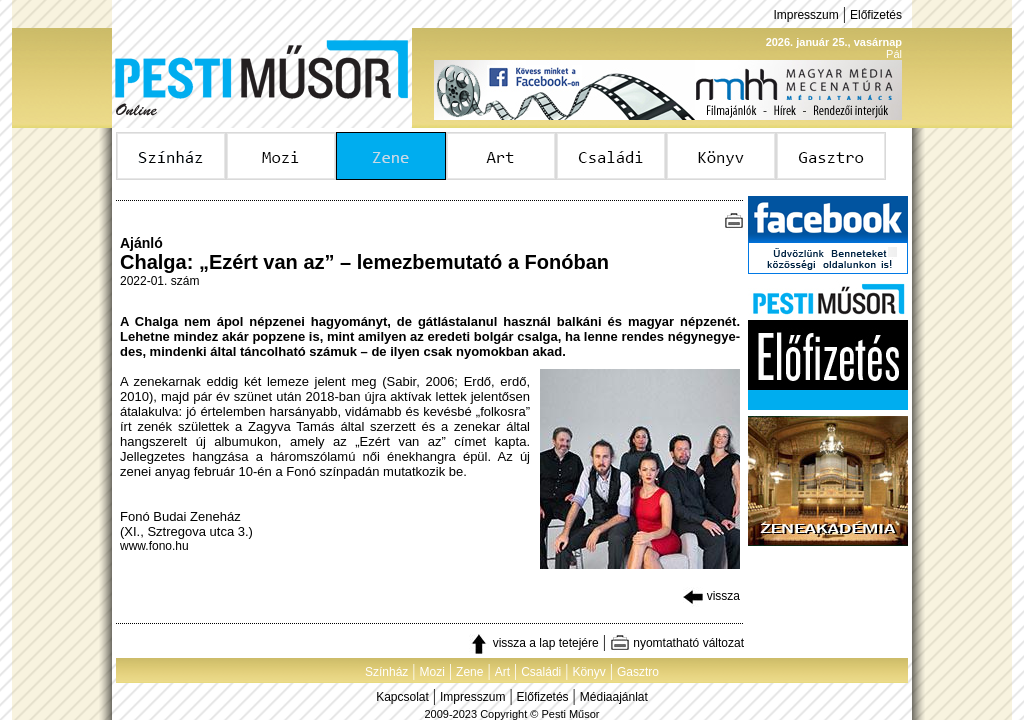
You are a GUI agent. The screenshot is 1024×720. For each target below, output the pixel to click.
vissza (711, 596)
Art (502, 672)
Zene (469, 672)
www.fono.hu (154, 546)
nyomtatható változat (677, 643)
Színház (386, 672)
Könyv (588, 672)
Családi (541, 672)
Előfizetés (876, 15)
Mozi (432, 672)
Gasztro (638, 672)
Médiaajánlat (614, 697)
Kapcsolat (402, 697)
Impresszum (805, 15)
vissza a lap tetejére (533, 643)
